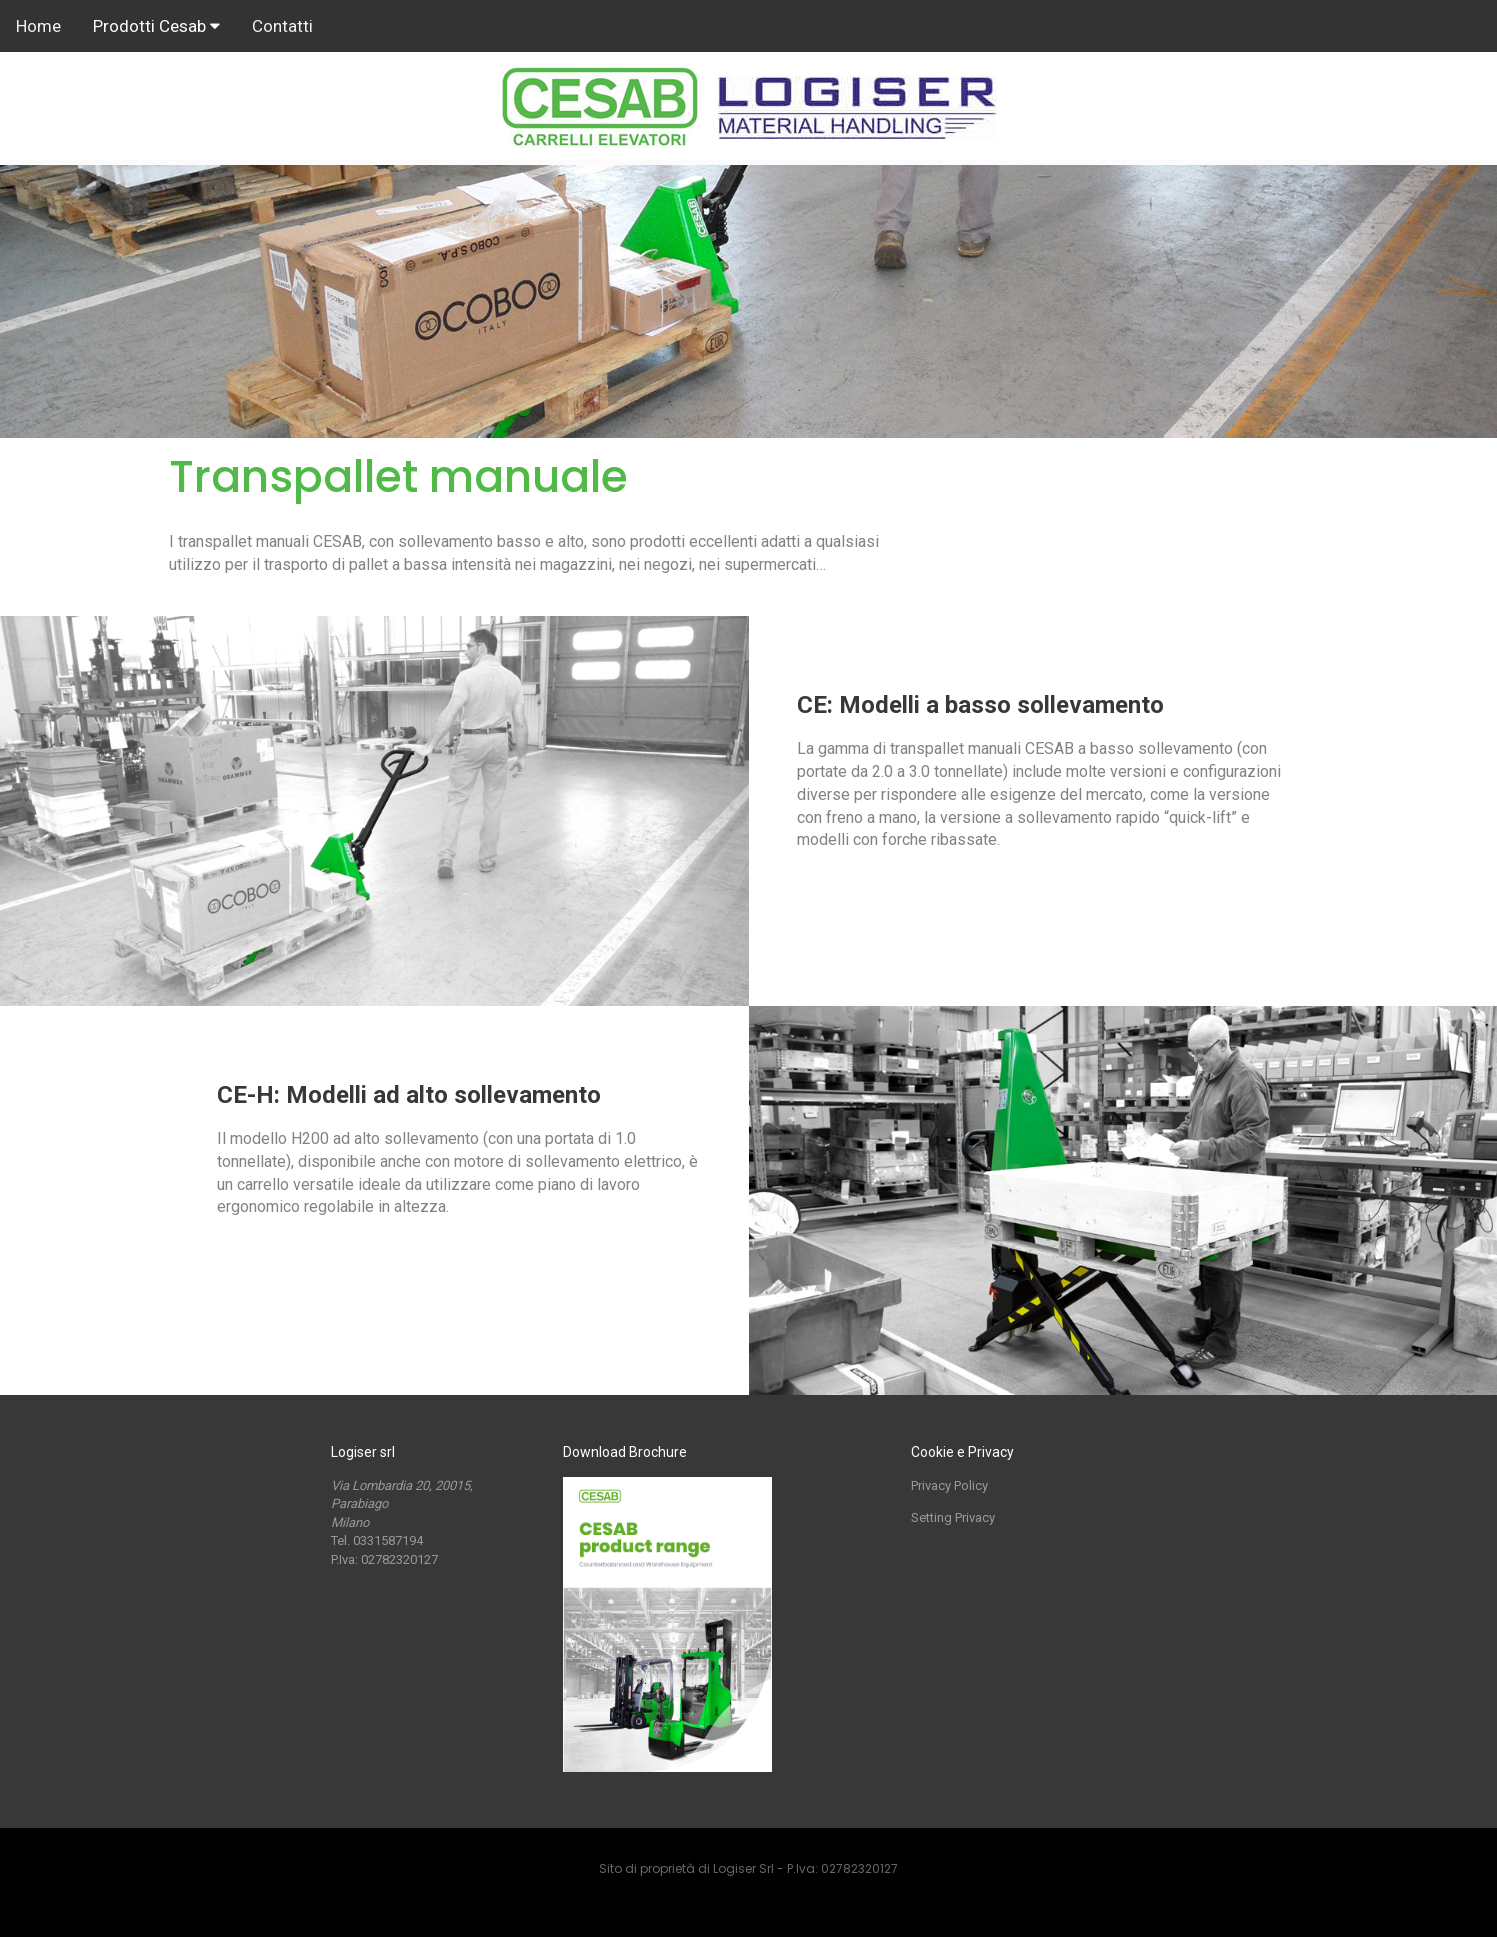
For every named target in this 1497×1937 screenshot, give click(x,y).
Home (38, 26)
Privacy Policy (949, 1485)
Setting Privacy (953, 1517)
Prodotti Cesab (156, 26)
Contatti (282, 26)
